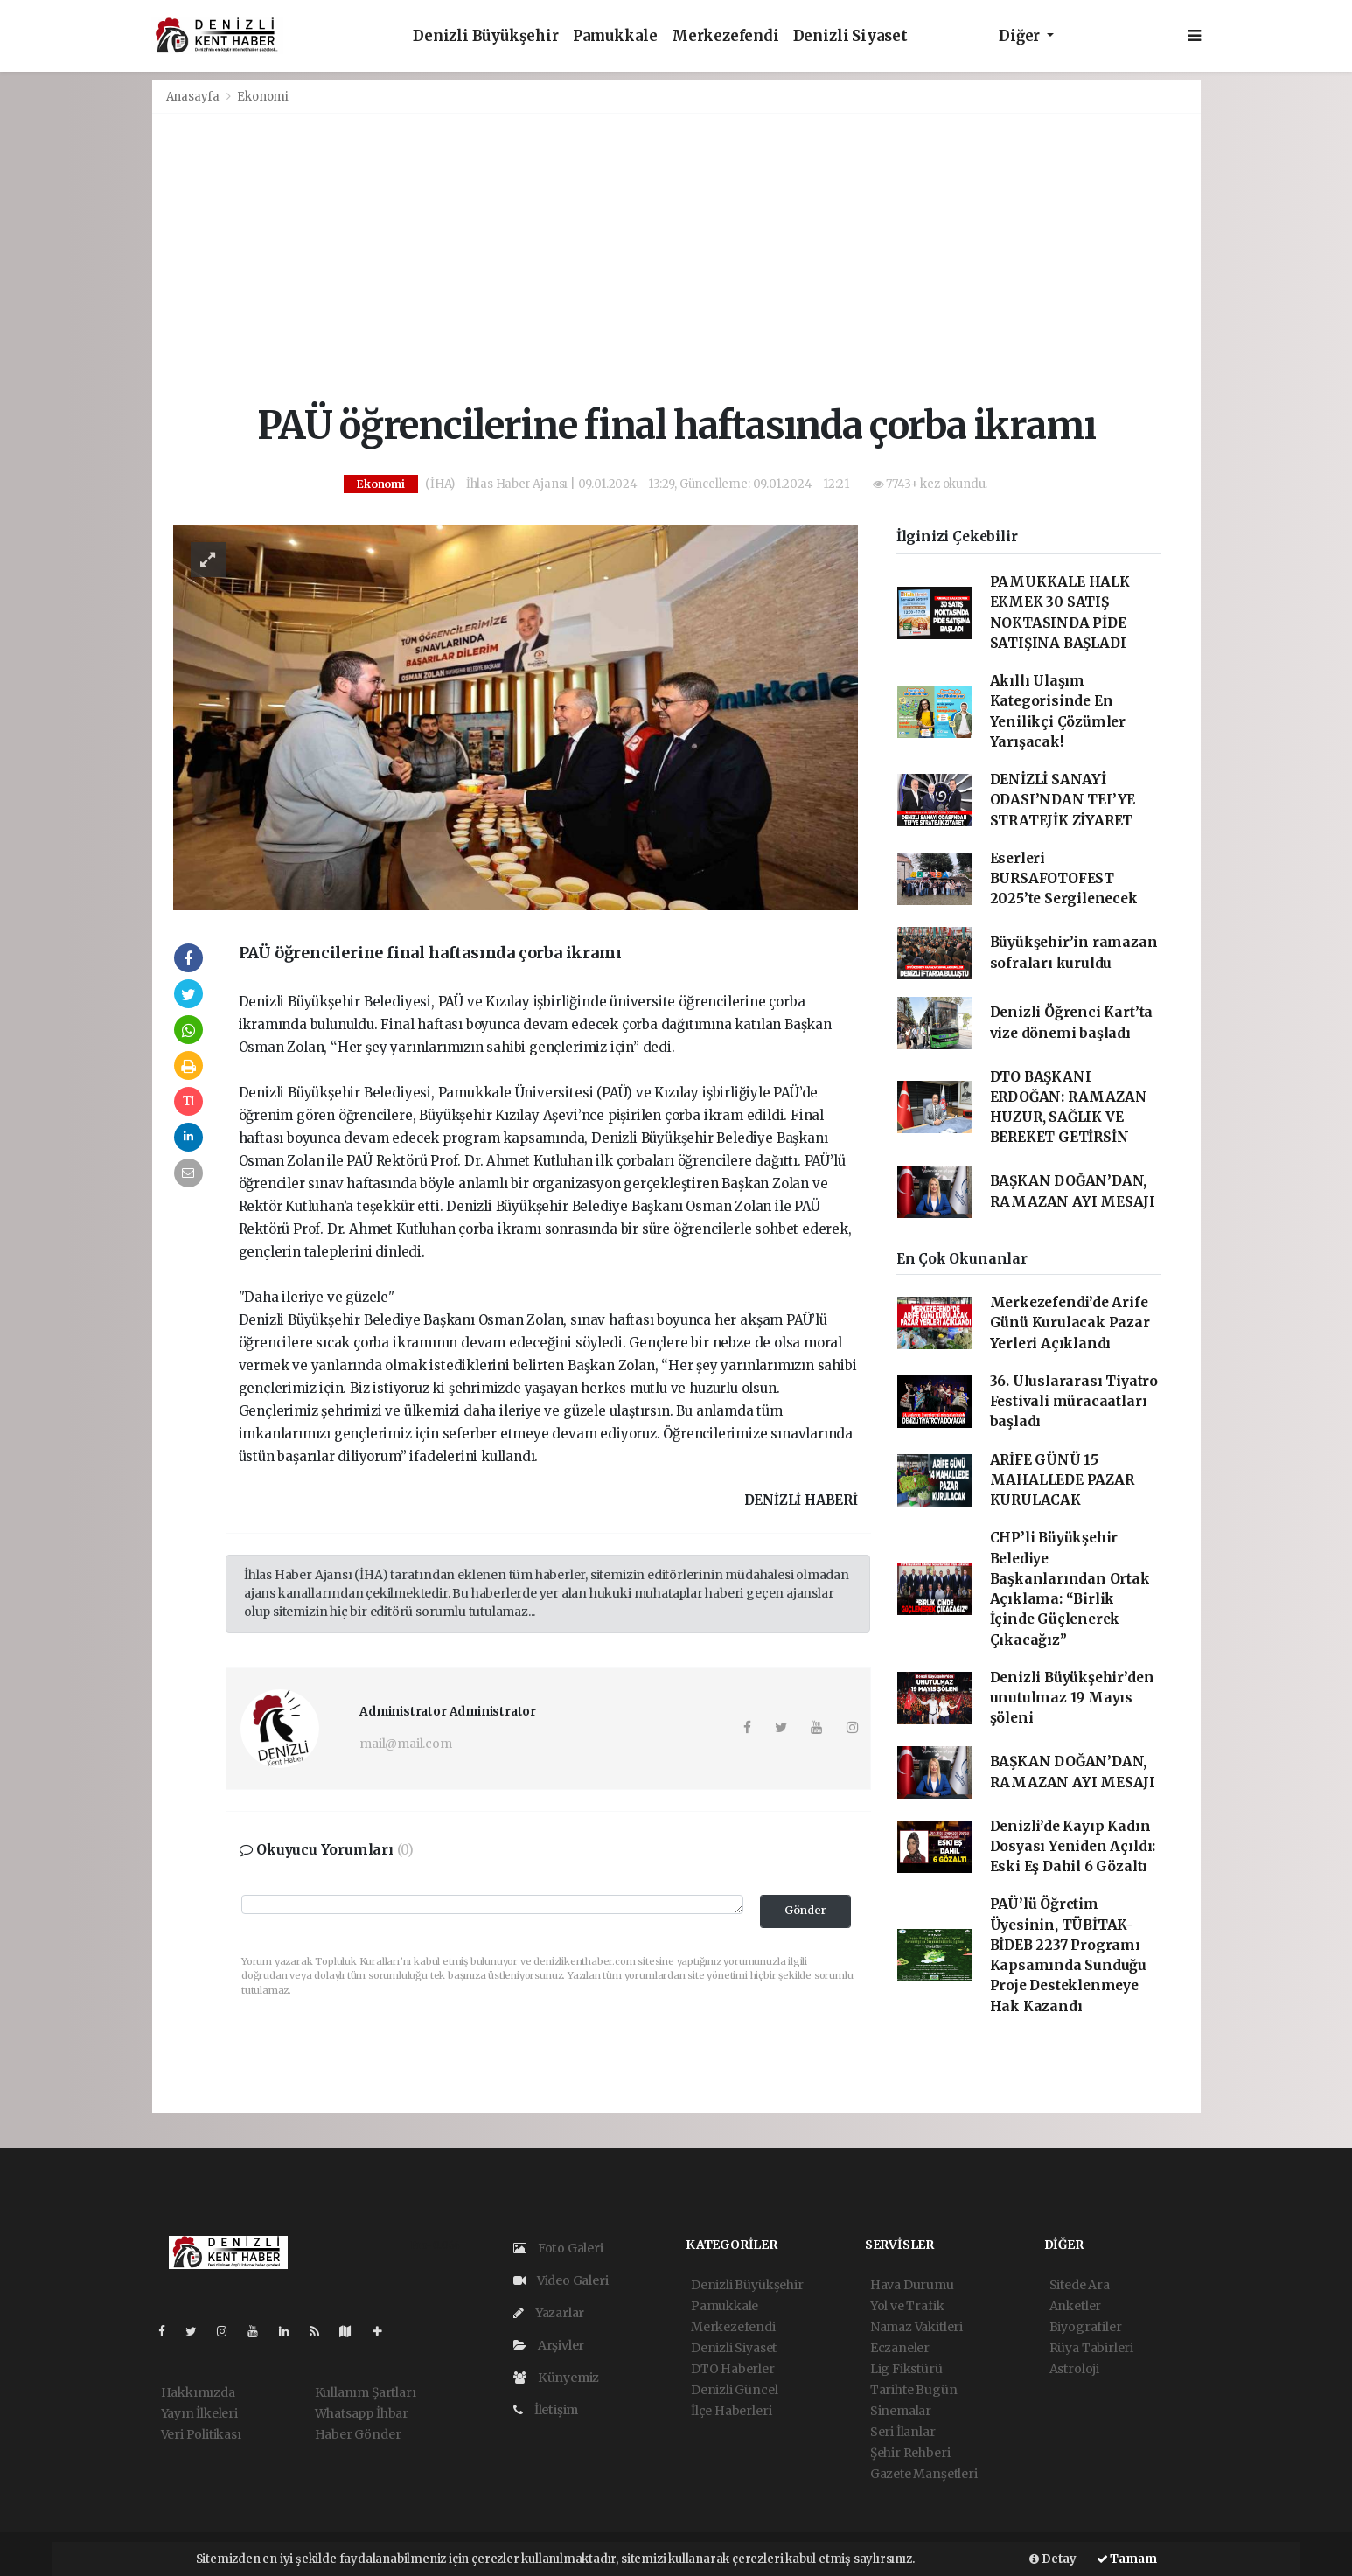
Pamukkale (615, 36)
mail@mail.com (405, 1743)
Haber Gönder (358, 2434)
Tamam (1127, 2559)
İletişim (545, 2410)
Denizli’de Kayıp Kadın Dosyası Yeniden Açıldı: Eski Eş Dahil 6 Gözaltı (1073, 1847)
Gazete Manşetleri (924, 2474)
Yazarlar (548, 2313)
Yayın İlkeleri (199, 2413)
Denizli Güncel (734, 2390)
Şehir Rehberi (910, 2453)
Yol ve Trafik (907, 2306)
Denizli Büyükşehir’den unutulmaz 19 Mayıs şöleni (1072, 1698)
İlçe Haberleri (731, 2411)
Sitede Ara (1079, 2285)
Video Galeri (560, 2280)
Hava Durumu (912, 2285)
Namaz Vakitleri (916, 2327)
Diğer (1021, 36)
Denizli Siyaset (850, 36)
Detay (1053, 2559)
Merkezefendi (725, 36)
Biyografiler (1085, 2327)
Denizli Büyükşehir (486, 36)
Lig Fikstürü (906, 2369)
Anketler (1075, 2306)
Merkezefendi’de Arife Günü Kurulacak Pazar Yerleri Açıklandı (1070, 1323)
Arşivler (548, 2345)
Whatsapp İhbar (361, 2413)
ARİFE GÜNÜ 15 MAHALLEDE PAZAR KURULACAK (1062, 1480)
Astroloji (1074, 2369)
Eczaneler (900, 2348)
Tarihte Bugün (914, 2390)
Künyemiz (556, 2377)
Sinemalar (900, 2411)
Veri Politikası (201, 2434)
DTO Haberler (733, 2369)
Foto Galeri (558, 2248)
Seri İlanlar (903, 2432)
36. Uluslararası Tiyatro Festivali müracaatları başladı (1074, 1402)
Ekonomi (263, 96)
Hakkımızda (198, 2392)
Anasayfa (194, 96)
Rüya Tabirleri (1091, 2348)
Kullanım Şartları (365, 2392)
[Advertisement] (676, 258)
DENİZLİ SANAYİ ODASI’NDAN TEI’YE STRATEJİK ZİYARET (1063, 800)
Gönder (805, 1910)
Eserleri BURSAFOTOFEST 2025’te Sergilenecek (1064, 879)
